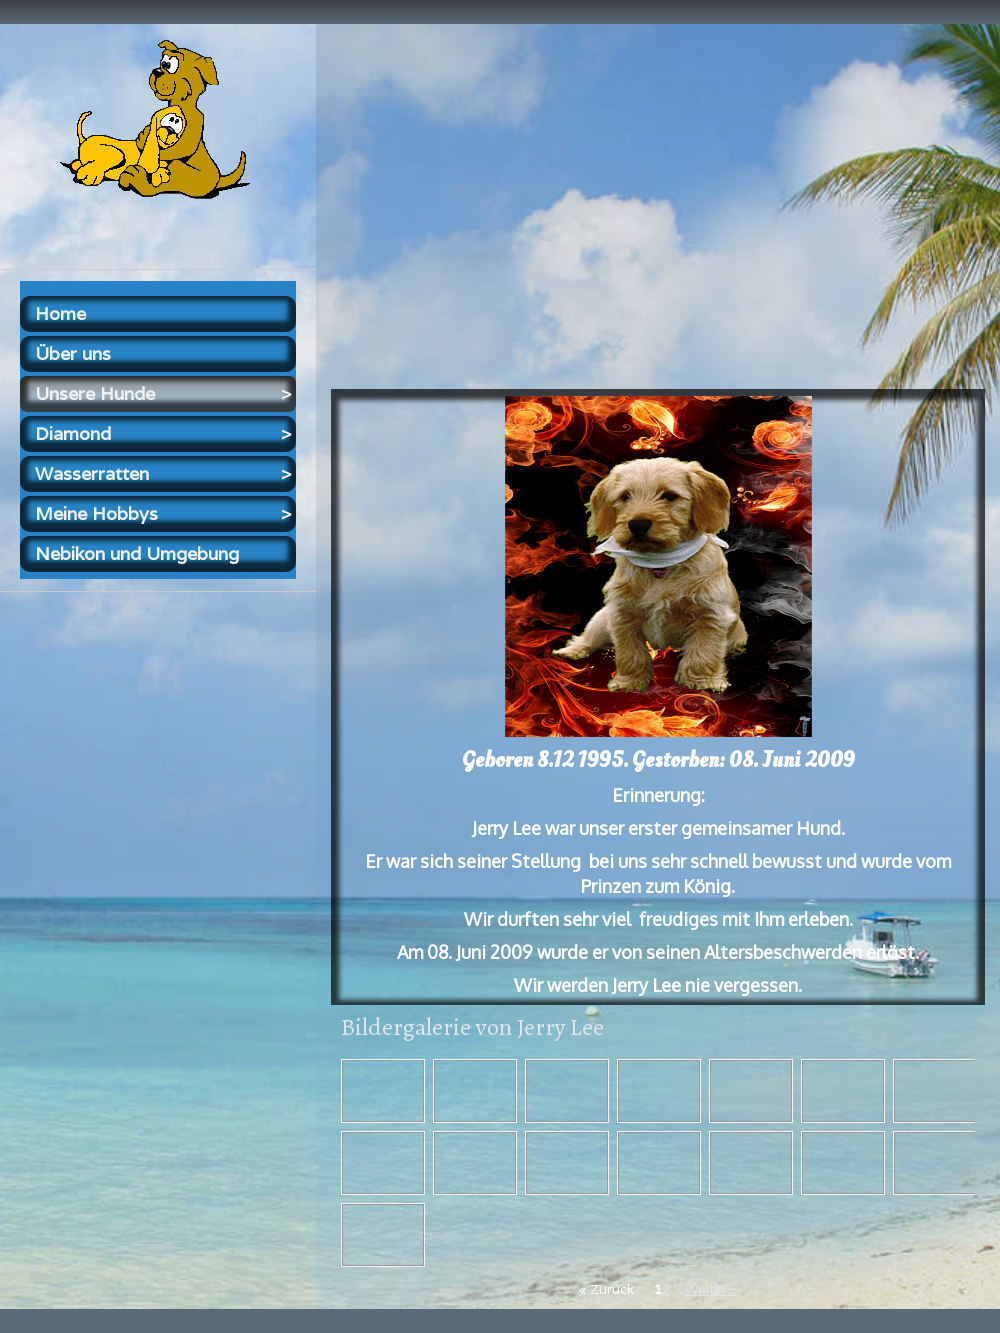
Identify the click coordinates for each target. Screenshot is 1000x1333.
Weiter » (711, 1289)
